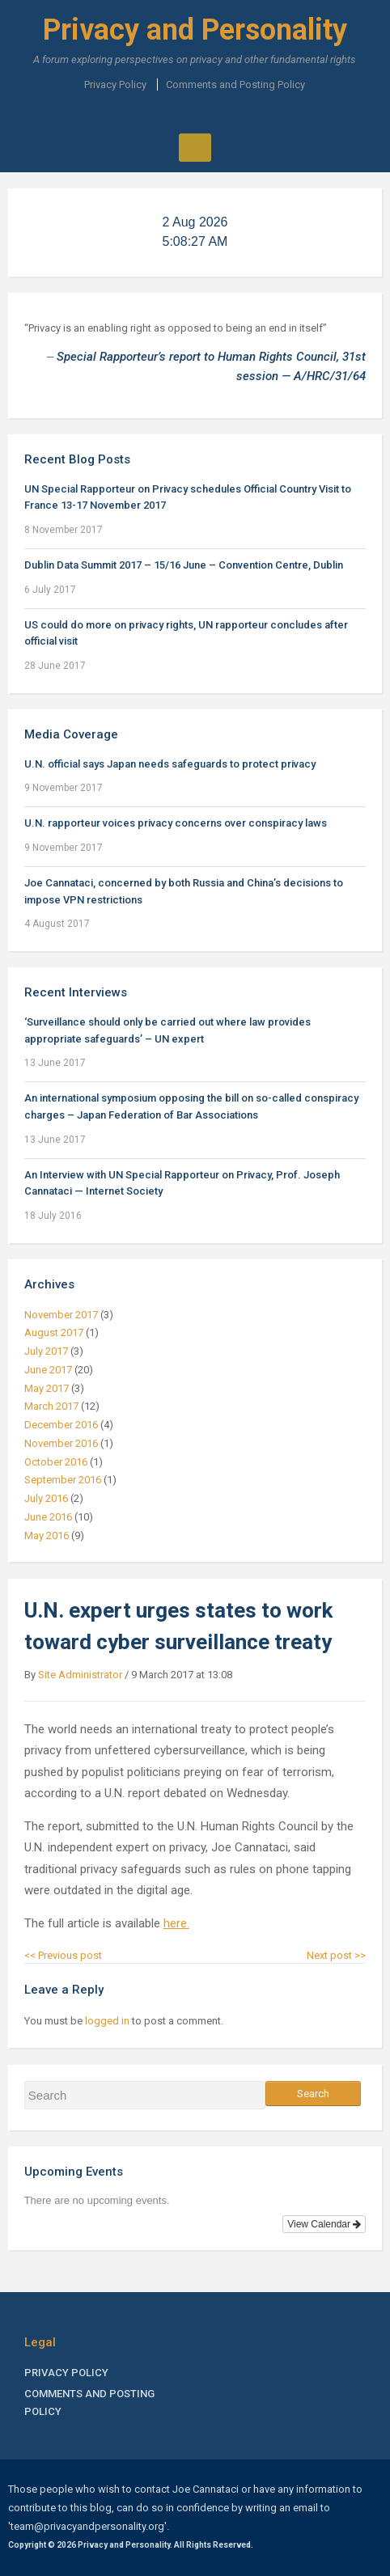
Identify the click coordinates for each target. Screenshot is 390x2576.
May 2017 (46, 1388)
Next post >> (336, 1955)
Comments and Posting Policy (235, 84)
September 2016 (62, 1480)
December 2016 (61, 1425)
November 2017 (61, 1315)
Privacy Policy (115, 84)
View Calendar (324, 2224)
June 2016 (48, 1517)
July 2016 (46, 1498)
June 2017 (48, 1370)
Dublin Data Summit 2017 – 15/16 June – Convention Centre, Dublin (183, 565)
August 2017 (53, 1332)
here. (176, 1923)
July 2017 (46, 1351)
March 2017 (51, 1406)
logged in (107, 2021)
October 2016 (55, 1462)
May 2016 (46, 1535)
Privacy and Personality (195, 30)
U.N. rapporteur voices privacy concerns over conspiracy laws (175, 823)
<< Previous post (63, 1955)
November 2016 (61, 1443)
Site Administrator (80, 1675)
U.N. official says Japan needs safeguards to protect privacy (170, 764)
